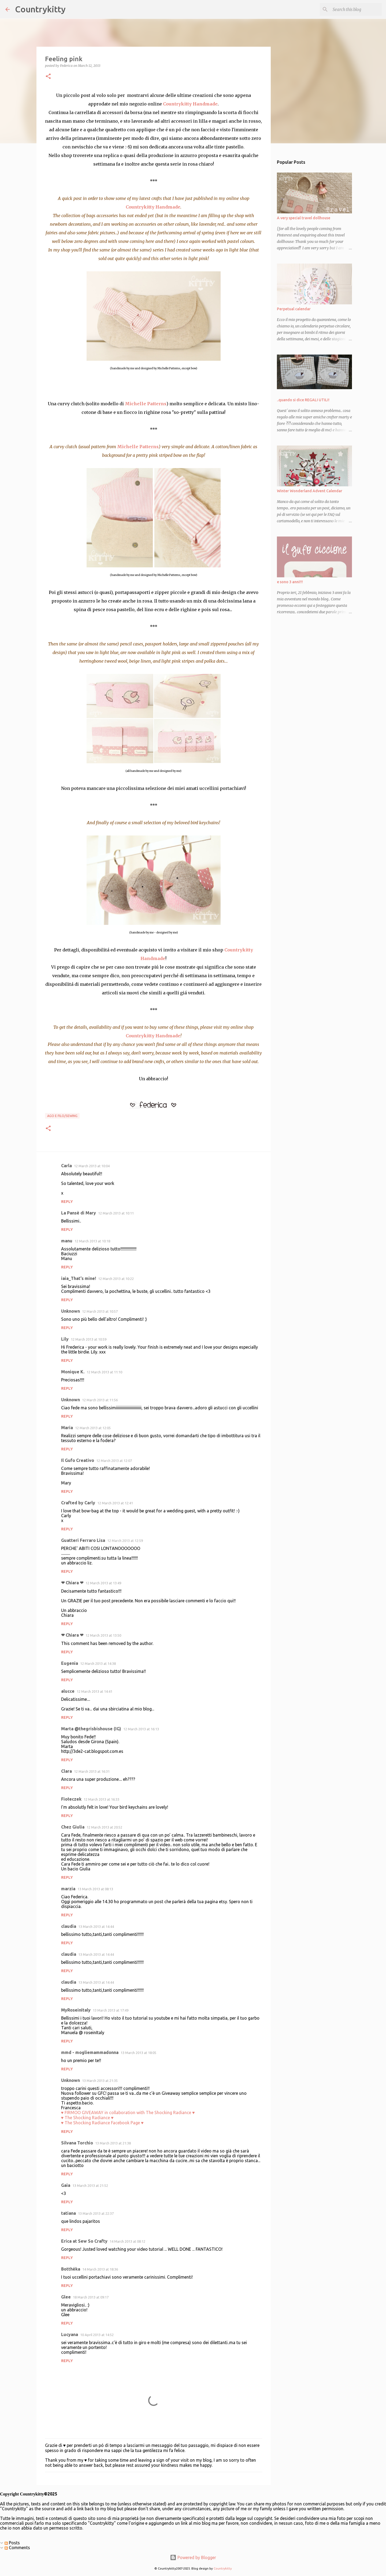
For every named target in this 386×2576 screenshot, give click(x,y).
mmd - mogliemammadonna (89, 2052)
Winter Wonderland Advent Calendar (309, 491)
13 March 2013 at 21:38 (113, 2143)
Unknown (70, 1311)
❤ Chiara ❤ (72, 1582)
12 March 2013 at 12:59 (125, 1540)
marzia (68, 1888)
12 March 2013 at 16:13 (141, 1729)
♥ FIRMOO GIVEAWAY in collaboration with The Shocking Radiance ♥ (128, 2112)
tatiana (68, 2213)
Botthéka (70, 2269)
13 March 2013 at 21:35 (100, 2080)
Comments (17, 2547)
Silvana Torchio (77, 2142)
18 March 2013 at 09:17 (91, 2297)
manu (66, 1240)
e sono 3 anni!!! (290, 582)
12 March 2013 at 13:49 (103, 1583)
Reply (67, 1201)
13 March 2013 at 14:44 (96, 1926)
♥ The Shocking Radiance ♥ (87, 2117)
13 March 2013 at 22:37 (96, 2213)
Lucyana (69, 2334)
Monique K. (72, 1371)
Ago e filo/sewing (62, 1116)
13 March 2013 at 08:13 (95, 1889)
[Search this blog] (353, 9)
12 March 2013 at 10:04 (92, 1166)
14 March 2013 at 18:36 (100, 2269)
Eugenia (69, 1663)
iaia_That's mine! (78, 1278)
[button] (48, 76)
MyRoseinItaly (76, 2010)
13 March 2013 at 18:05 (138, 2053)
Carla (66, 1165)
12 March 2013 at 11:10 (104, 1372)
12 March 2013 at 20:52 (104, 1827)
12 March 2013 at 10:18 (92, 1241)
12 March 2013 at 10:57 (100, 1311)
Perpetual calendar (294, 309)
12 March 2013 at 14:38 (98, 1663)
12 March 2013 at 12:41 (115, 1503)
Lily (65, 1339)
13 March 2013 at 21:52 (90, 2185)
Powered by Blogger (193, 2557)
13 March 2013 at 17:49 (110, 2010)
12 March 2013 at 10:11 (116, 1213)
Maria (67, 1427)
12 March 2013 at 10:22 (116, 1278)
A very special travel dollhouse (303, 218)
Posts (12, 2542)
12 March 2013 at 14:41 (94, 1691)
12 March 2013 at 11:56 (100, 1400)
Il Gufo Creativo (77, 1460)
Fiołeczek (71, 1799)
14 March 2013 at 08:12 (127, 2241)
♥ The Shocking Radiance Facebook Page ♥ (102, 2122)
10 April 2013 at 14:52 (97, 2335)
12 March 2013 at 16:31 (92, 1771)
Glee (66, 2296)
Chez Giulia (72, 1827)
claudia (68, 1926)
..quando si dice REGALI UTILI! (303, 400)
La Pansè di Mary (78, 1212)
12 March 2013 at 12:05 (93, 1428)
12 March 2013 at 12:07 (114, 1460)
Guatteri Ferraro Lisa (83, 1540)
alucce (68, 1691)
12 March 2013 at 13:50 (103, 1635)
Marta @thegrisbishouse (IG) (91, 1728)
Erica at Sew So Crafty (84, 2241)
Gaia (65, 2185)
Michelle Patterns (145, 403)
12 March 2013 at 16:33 (101, 1799)
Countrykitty (40, 9)
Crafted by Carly (78, 1502)
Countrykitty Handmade (190, 104)
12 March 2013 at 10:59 (88, 1339)
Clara (66, 1771)
